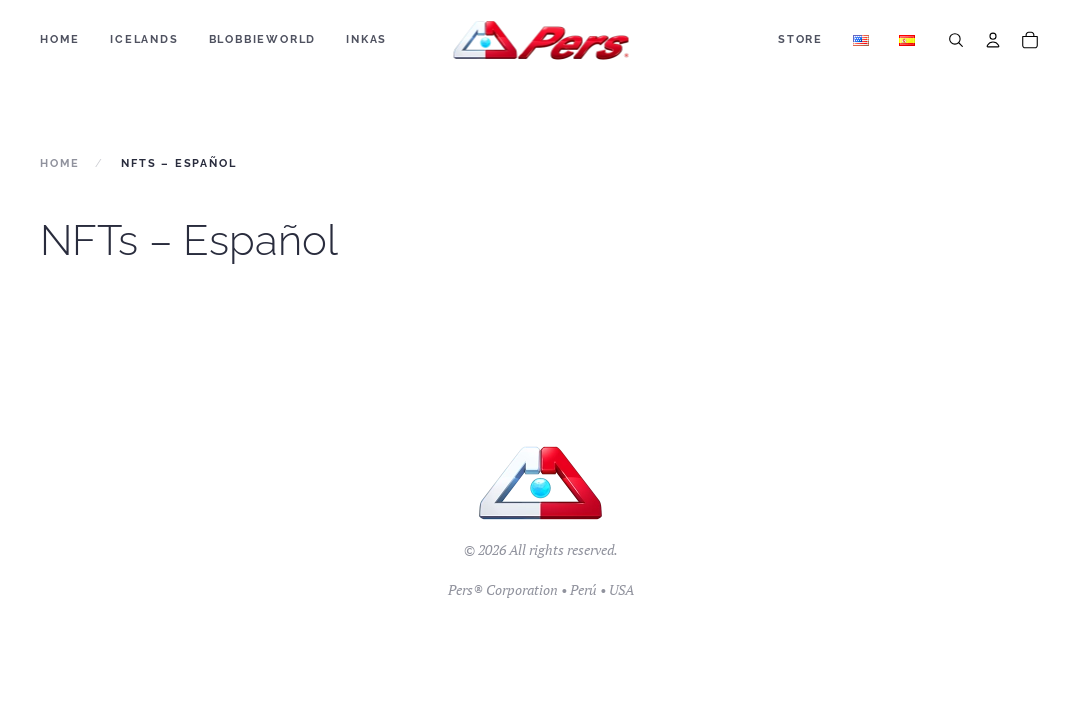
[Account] (993, 40)
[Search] (956, 40)
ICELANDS (144, 39)
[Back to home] (540, 40)
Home (60, 39)
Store (800, 39)
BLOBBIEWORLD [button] (263, 39)
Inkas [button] (366, 39)
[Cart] (1030, 40)
